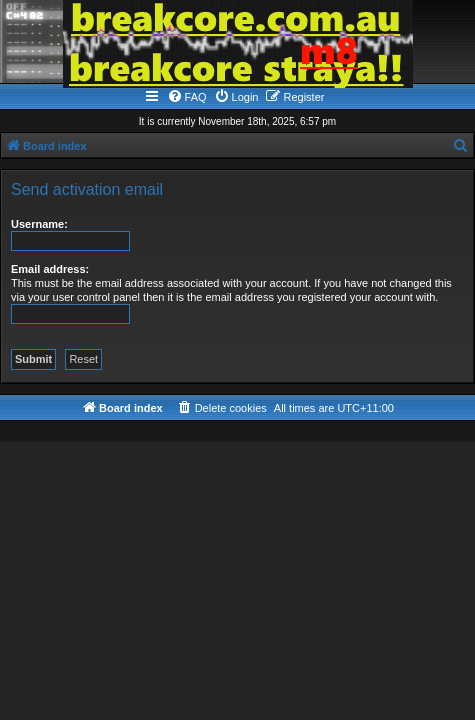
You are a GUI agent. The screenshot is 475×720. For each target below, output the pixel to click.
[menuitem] (187, 97)
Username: (39, 224)
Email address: (50, 269)
